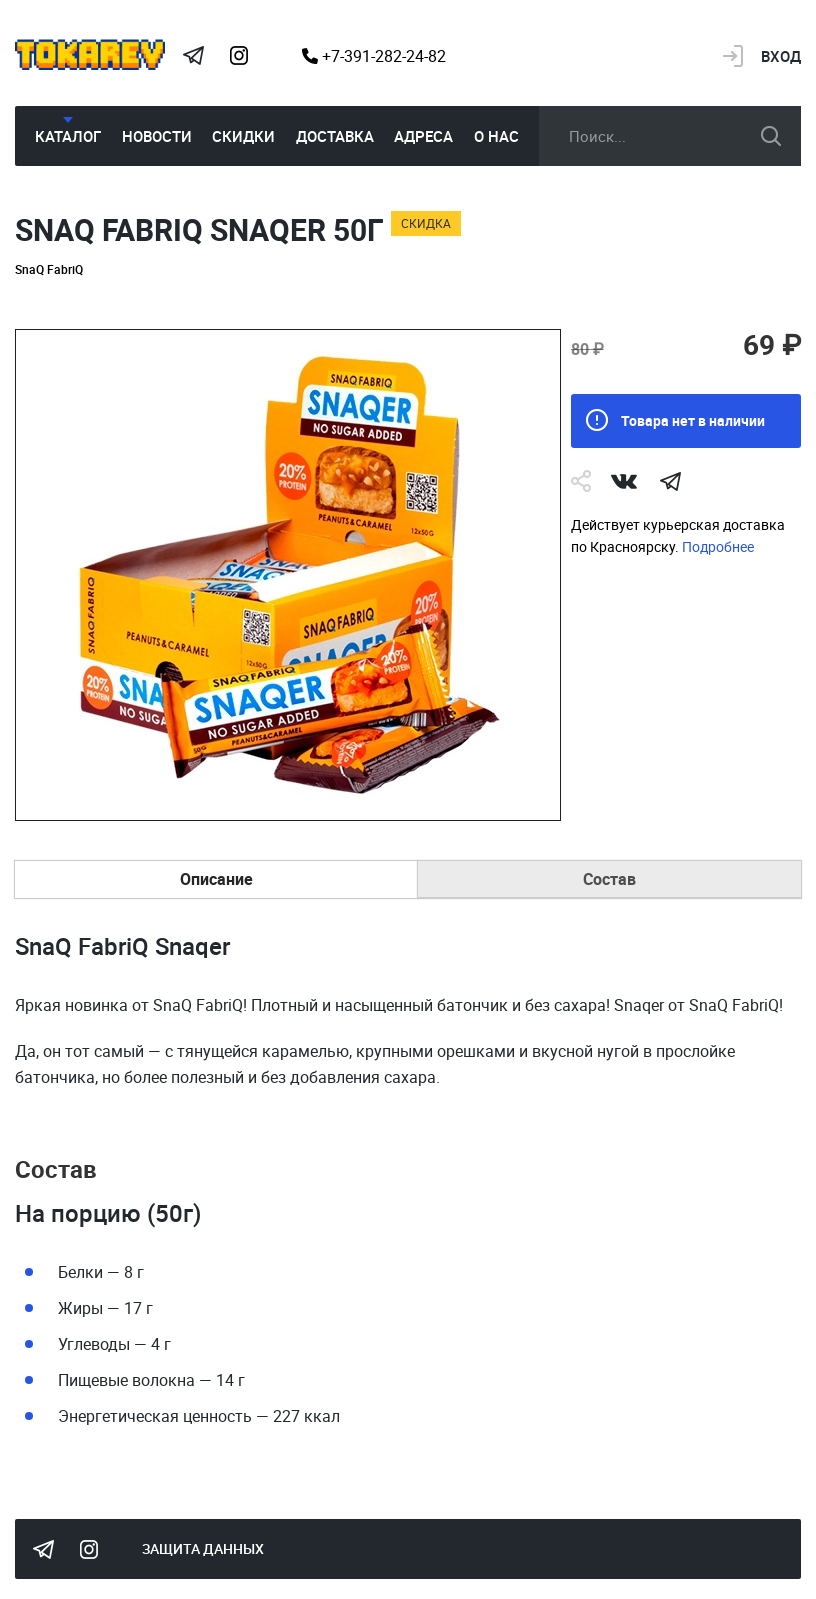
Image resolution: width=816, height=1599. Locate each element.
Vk (624, 481)
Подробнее (718, 546)
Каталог (68, 136)
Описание (216, 879)
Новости (157, 136)
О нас (496, 136)
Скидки (243, 136)
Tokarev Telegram (193, 56)
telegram (670, 481)
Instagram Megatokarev (239, 56)
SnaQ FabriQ (49, 269)
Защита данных (203, 1548)
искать (771, 136)
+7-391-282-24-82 (374, 56)
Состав (609, 879)
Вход (781, 56)
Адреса (423, 136)
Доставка (335, 136)
